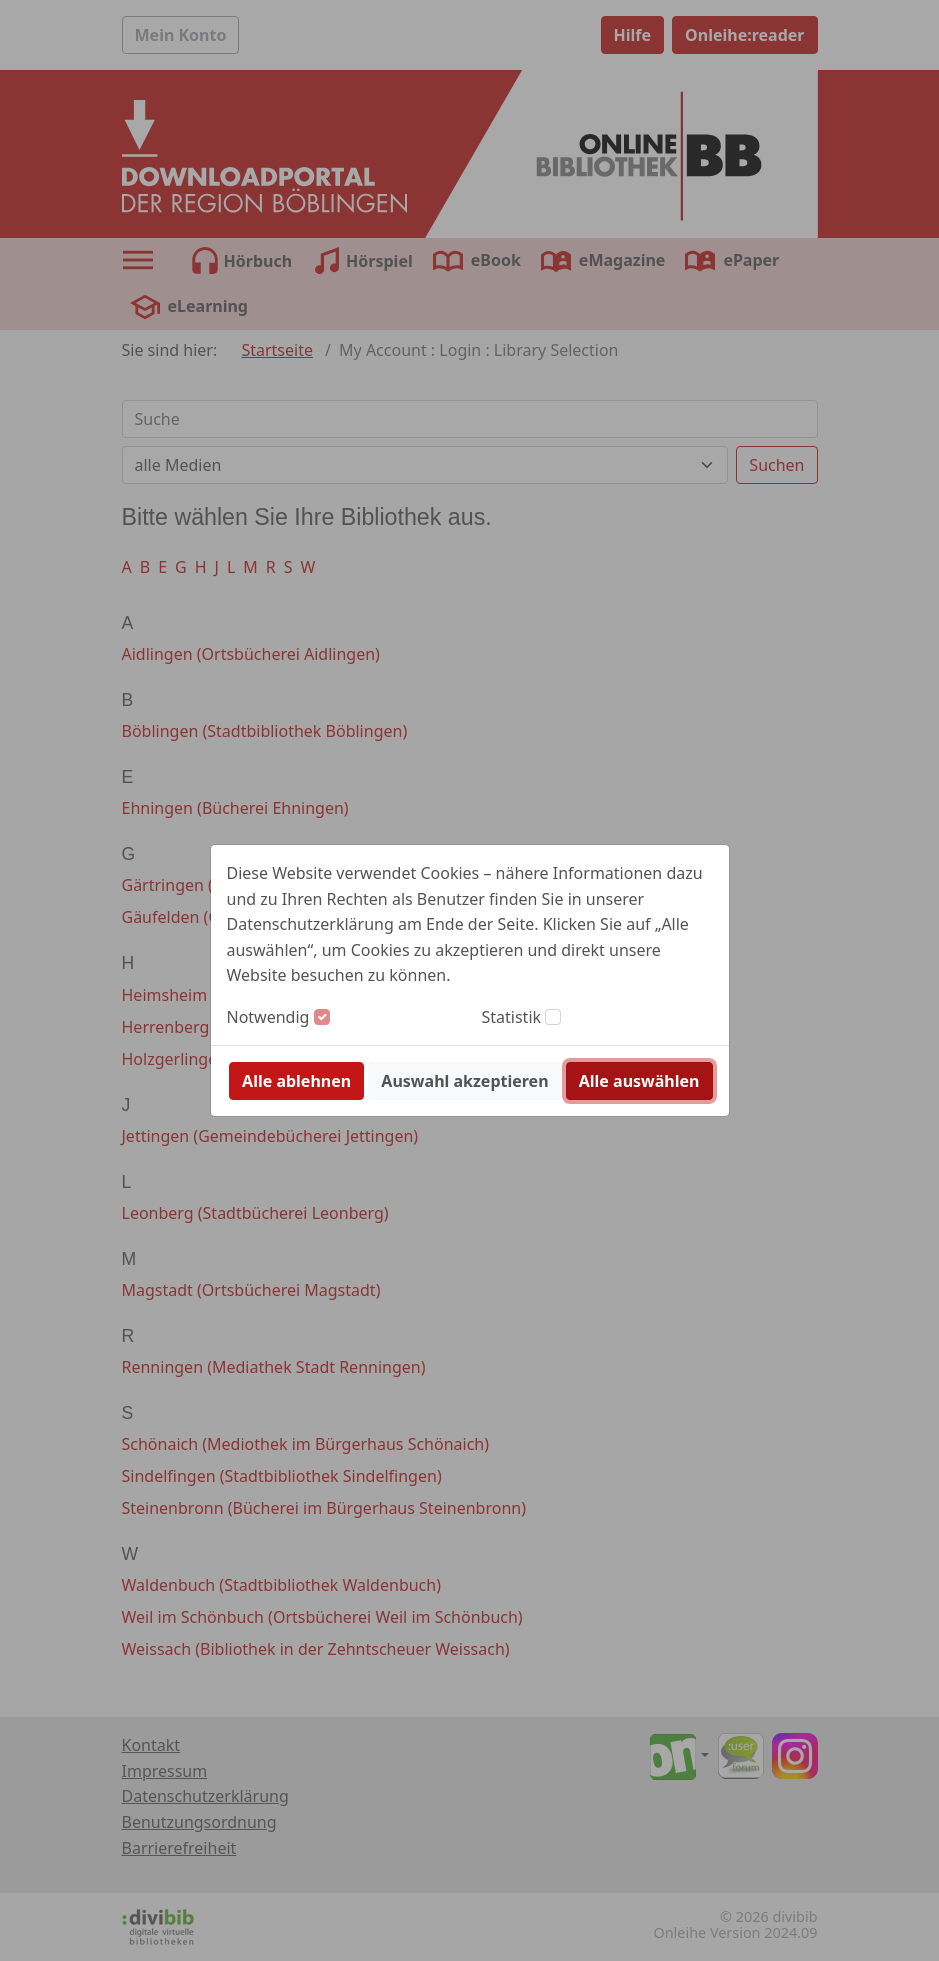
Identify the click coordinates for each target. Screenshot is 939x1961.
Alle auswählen (639, 1081)
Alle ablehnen (296, 1081)
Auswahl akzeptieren (464, 1081)
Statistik (512, 1017)
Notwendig (268, 1017)
